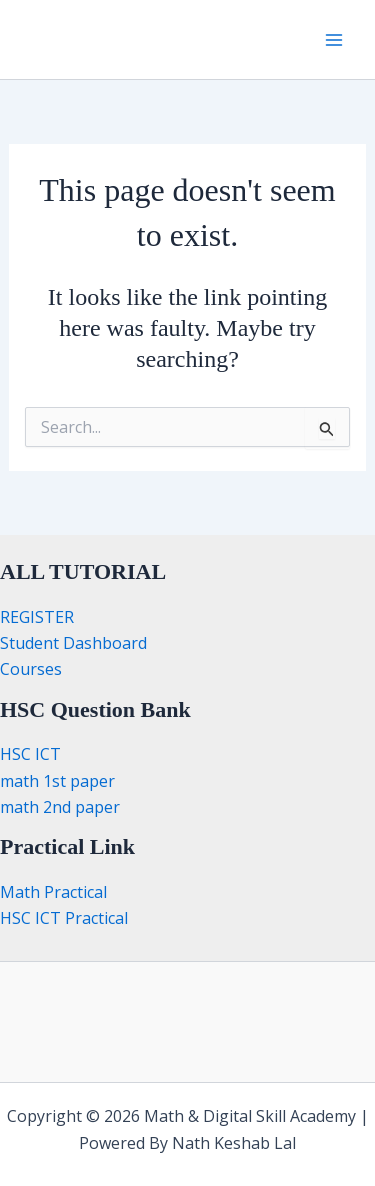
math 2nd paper (60, 807)
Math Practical (53, 892)
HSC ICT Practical (64, 918)
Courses (31, 669)
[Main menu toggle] (334, 39)
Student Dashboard (73, 643)
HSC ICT (30, 754)
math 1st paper (57, 781)
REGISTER (37, 617)
